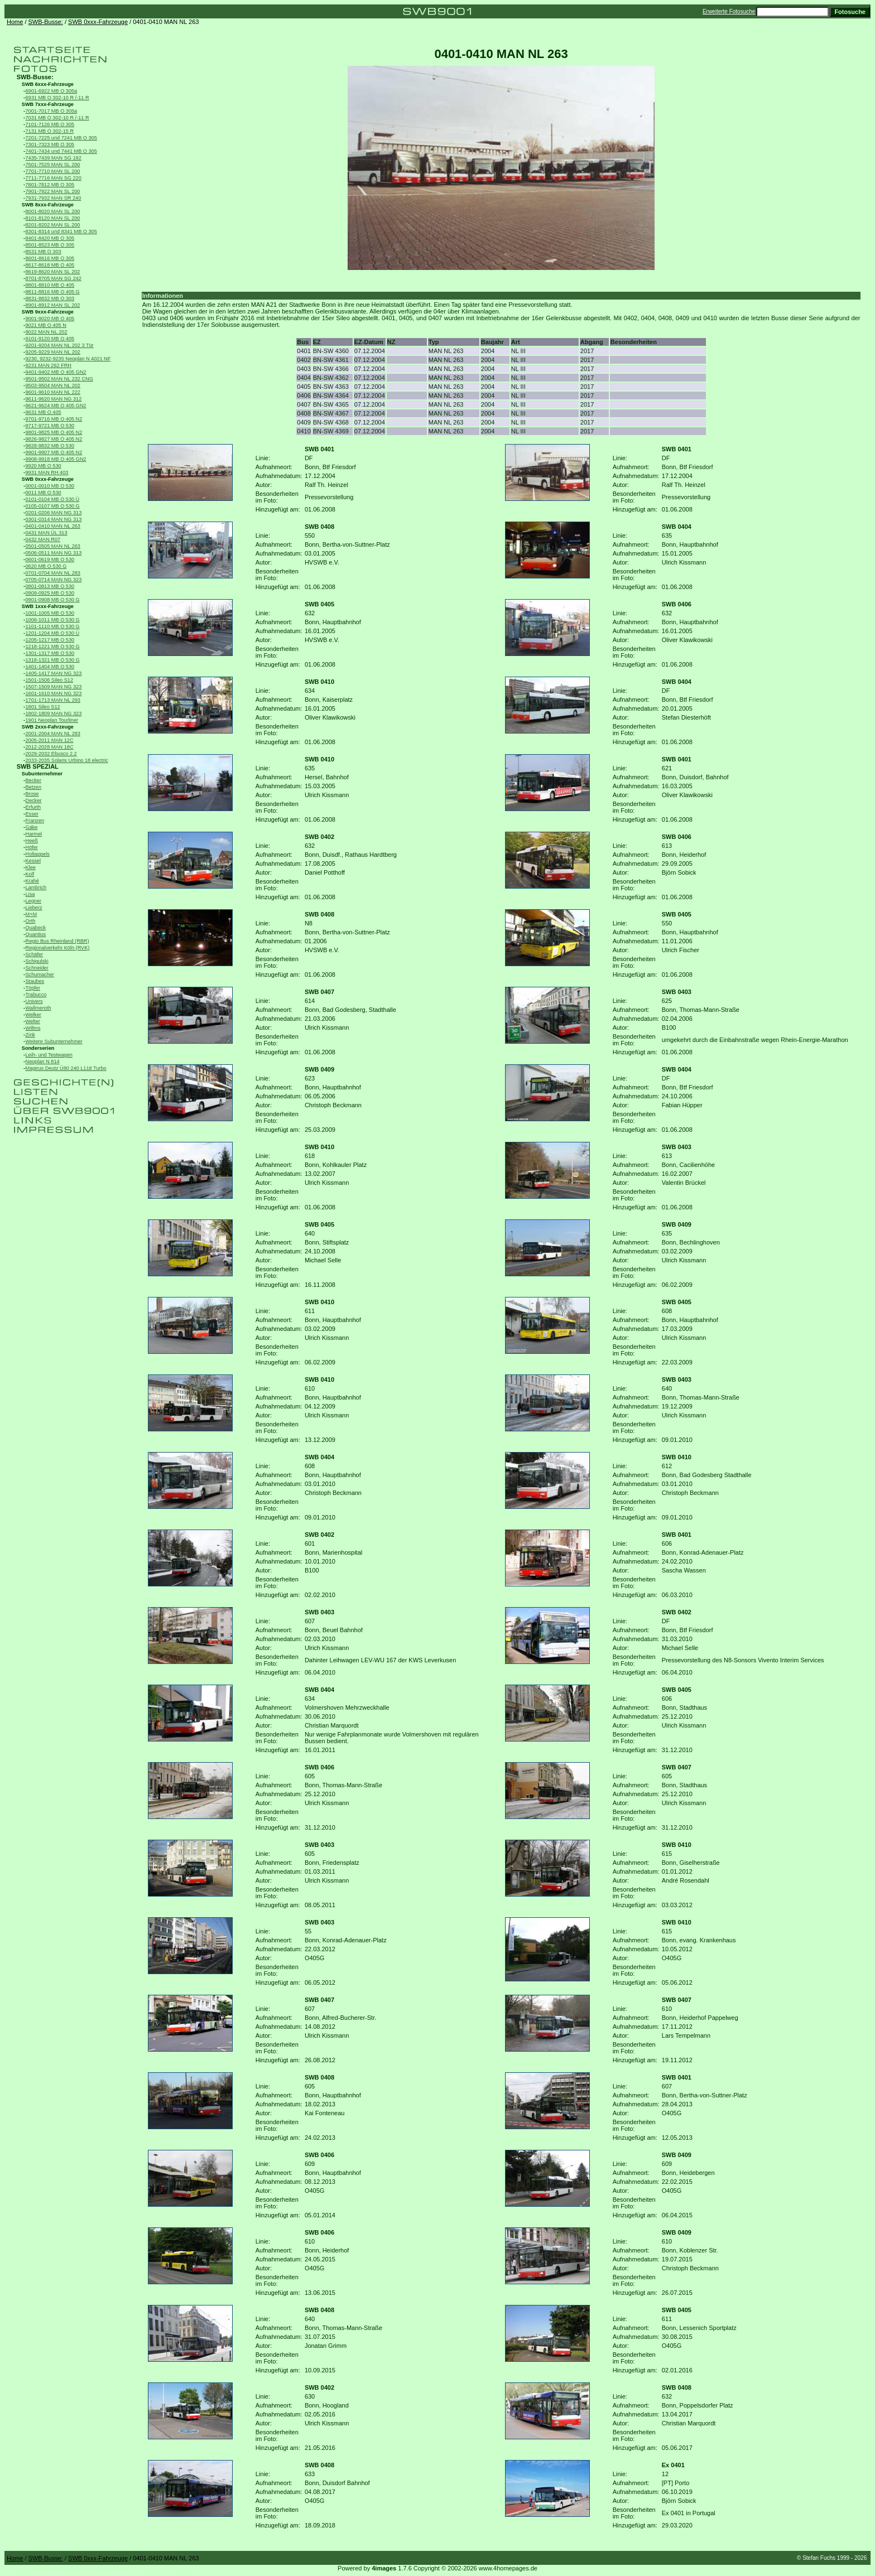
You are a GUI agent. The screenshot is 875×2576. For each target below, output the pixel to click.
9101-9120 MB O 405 (50, 338)
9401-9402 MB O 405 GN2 (56, 372)
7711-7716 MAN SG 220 (53, 178)
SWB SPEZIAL (38, 766)
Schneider (37, 968)
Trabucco (36, 994)
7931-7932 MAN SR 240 (53, 198)
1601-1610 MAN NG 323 (54, 693)
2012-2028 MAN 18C (50, 747)
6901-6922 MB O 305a (52, 91)
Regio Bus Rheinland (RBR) (57, 941)
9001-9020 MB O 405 (50, 318)
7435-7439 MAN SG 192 (53, 158)
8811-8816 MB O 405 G (53, 292)
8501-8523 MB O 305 (50, 245)
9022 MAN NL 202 (47, 332)
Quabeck (36, 927)
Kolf (30, 874)
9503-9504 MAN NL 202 (53, 385)
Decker (34, 800)
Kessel (33, 861)
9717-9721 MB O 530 (50, 425)
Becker (34, 780)
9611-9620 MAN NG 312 (54, 399)
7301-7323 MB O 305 (50, 144)
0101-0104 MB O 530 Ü (53, 499)
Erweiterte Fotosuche (729, 11)
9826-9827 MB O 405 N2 (54, 439)
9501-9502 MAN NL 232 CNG (59, 379)
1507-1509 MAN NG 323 (54, 686)
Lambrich (36, 887)
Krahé (32, 881)
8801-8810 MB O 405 (50, 285)
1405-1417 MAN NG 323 (54, 673)
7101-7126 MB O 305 (50, 124)
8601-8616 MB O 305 (50, 258)
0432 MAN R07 (43, 539)
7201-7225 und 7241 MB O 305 (61, 138)
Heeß (32, 840)
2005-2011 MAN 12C (50, 740)
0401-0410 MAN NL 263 (53, 526)
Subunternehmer (42, 773)
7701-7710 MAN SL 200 (53, 171)
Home (15, 21)
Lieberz (34, 907)
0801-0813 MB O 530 (50, 586)
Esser (32, 814)
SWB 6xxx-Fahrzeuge (48, 84)
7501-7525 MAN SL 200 (53, 164)
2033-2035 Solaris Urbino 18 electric (67, 760)
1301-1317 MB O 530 (50, 653)
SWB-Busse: (45, 21)
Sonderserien (38, 1048)
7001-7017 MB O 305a (52, 111)
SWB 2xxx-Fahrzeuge (48, 727)
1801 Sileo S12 (43, 707)
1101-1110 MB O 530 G (53, 626)
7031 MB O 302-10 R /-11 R (57, 117)
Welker (33, 1014)
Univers (34, 1001)
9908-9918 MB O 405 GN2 (56, 459)
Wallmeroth (38, 1008)
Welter (33, 1021)
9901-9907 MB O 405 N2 (54, 452)
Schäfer (35, 954)
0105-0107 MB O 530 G (53, 506)
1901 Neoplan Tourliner (52, 720)
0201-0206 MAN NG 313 (54, 512)
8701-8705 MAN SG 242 (53, 278)
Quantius (36, 934)
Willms (33, 1028)
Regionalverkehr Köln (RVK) (58, 948)
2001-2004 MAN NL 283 (53, 733)
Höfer (32, 847)
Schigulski (37, 961)
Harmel (34, 834)
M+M (31, 914)
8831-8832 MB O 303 (50, 298)
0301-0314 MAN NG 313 (54, 519)
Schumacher (40, 974)
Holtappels (38, 854)
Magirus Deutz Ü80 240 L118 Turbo (66, 1068)
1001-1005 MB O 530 (50, 613)
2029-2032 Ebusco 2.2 (51, 753)
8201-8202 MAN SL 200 (53, 225)
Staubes (35, 981)
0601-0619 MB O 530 (50, 559)
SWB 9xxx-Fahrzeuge (48, 312)
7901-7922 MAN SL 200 (53, 191)
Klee (31, 867)
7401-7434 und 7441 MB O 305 (61, 151)
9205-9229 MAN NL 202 (53, 352)
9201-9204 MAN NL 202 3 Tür (60, 345)
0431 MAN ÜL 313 (47, 533)
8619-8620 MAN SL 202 (53, 271)
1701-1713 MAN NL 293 (53, 700)
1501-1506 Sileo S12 (50, 680)
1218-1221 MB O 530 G (53, 646)
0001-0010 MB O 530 (50, 486)
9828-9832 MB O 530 (50, 445)
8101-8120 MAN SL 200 (53, 218)
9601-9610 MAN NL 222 (53, 392)
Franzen (35, 820)
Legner (34, 901)
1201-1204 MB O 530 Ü (53, 633)
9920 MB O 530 (43, 466)
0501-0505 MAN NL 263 (53, 546)
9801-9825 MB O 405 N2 (54, 432)
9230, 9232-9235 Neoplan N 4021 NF (68, 358)
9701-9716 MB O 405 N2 (54, 419)
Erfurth (33, 807)
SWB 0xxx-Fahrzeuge (98, 21)
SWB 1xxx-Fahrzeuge (48, 606)
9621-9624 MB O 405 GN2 (56, 405)
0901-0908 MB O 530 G (53, 599)
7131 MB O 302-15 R (50, 131)
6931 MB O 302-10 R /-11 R (57, 97)
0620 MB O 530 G (46, 566)
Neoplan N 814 (43, 1061)
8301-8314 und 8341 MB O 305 (61, 231)
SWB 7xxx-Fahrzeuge (48, 104)
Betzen (34, 787)
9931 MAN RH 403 (47, 472)
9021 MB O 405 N (46, 325)
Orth (31, 921)
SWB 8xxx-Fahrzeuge (48, 205)
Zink (30, 1035)
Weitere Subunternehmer (54, 1041)
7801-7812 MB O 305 (50, 184)
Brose (32, 794)
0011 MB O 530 (43, 492)
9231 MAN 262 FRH (48, 365)
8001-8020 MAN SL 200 (53, 211)
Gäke (32, 827)
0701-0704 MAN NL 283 (53, 573)
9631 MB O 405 (43, 412)
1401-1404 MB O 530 (50, 666)
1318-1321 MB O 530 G (53, 660)
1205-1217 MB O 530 (50, 640)
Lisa (30, 894)
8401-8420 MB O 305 (50, 238)
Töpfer (33, 988)
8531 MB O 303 (43, 251)
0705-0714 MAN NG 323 (54, 579)
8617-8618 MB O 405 (50, 265)
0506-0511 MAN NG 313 (54, 553)
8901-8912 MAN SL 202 (53, 305)
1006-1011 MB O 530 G (53, 620)
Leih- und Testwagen (49, 1055)
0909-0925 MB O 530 (50, 593)
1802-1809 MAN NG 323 (54, 713)
